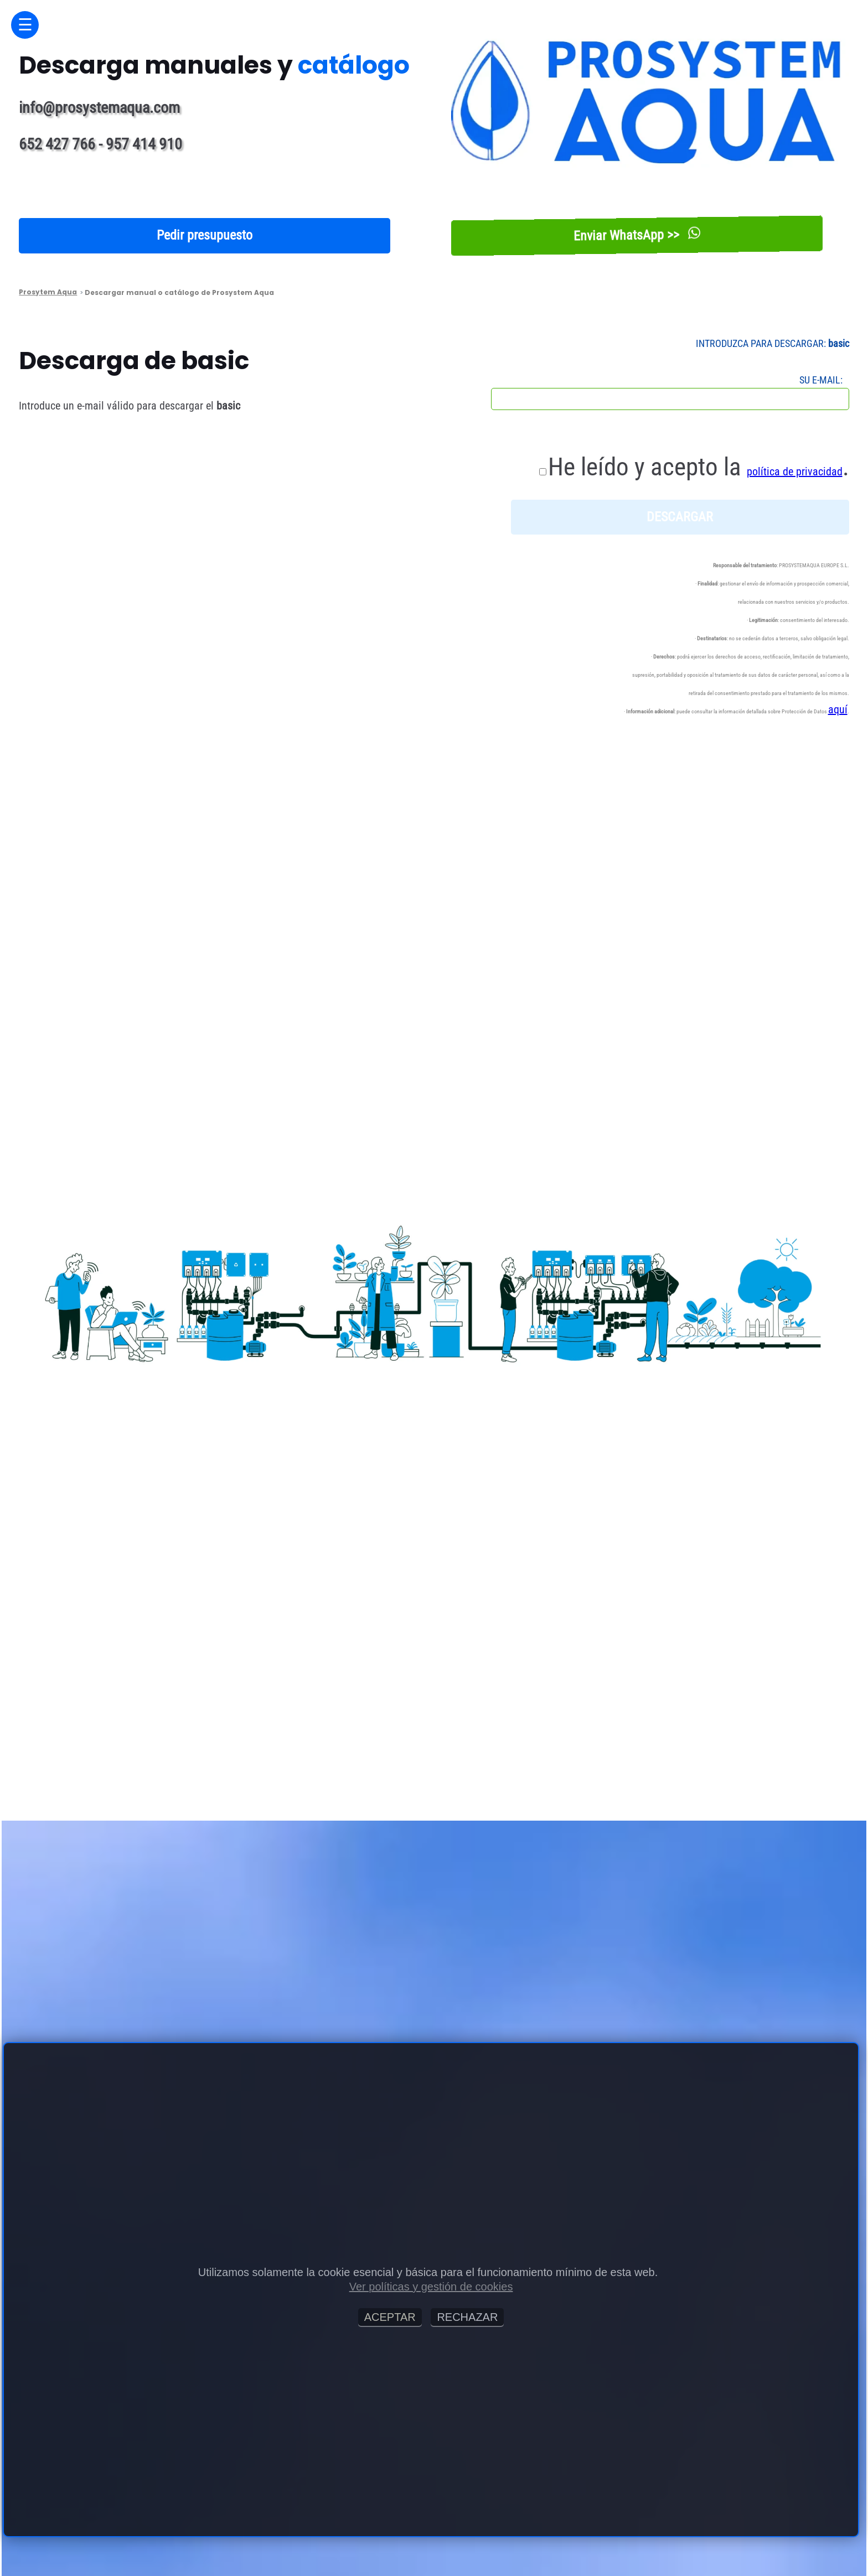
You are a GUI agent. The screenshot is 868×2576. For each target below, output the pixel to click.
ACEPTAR (390, 2317)
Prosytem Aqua (48, 292)
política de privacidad (795, 471)
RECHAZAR (467, 2317)
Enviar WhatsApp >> (637, 235)
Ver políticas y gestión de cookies (431, 2286)
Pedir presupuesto (204, 235)
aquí (838, 709)
